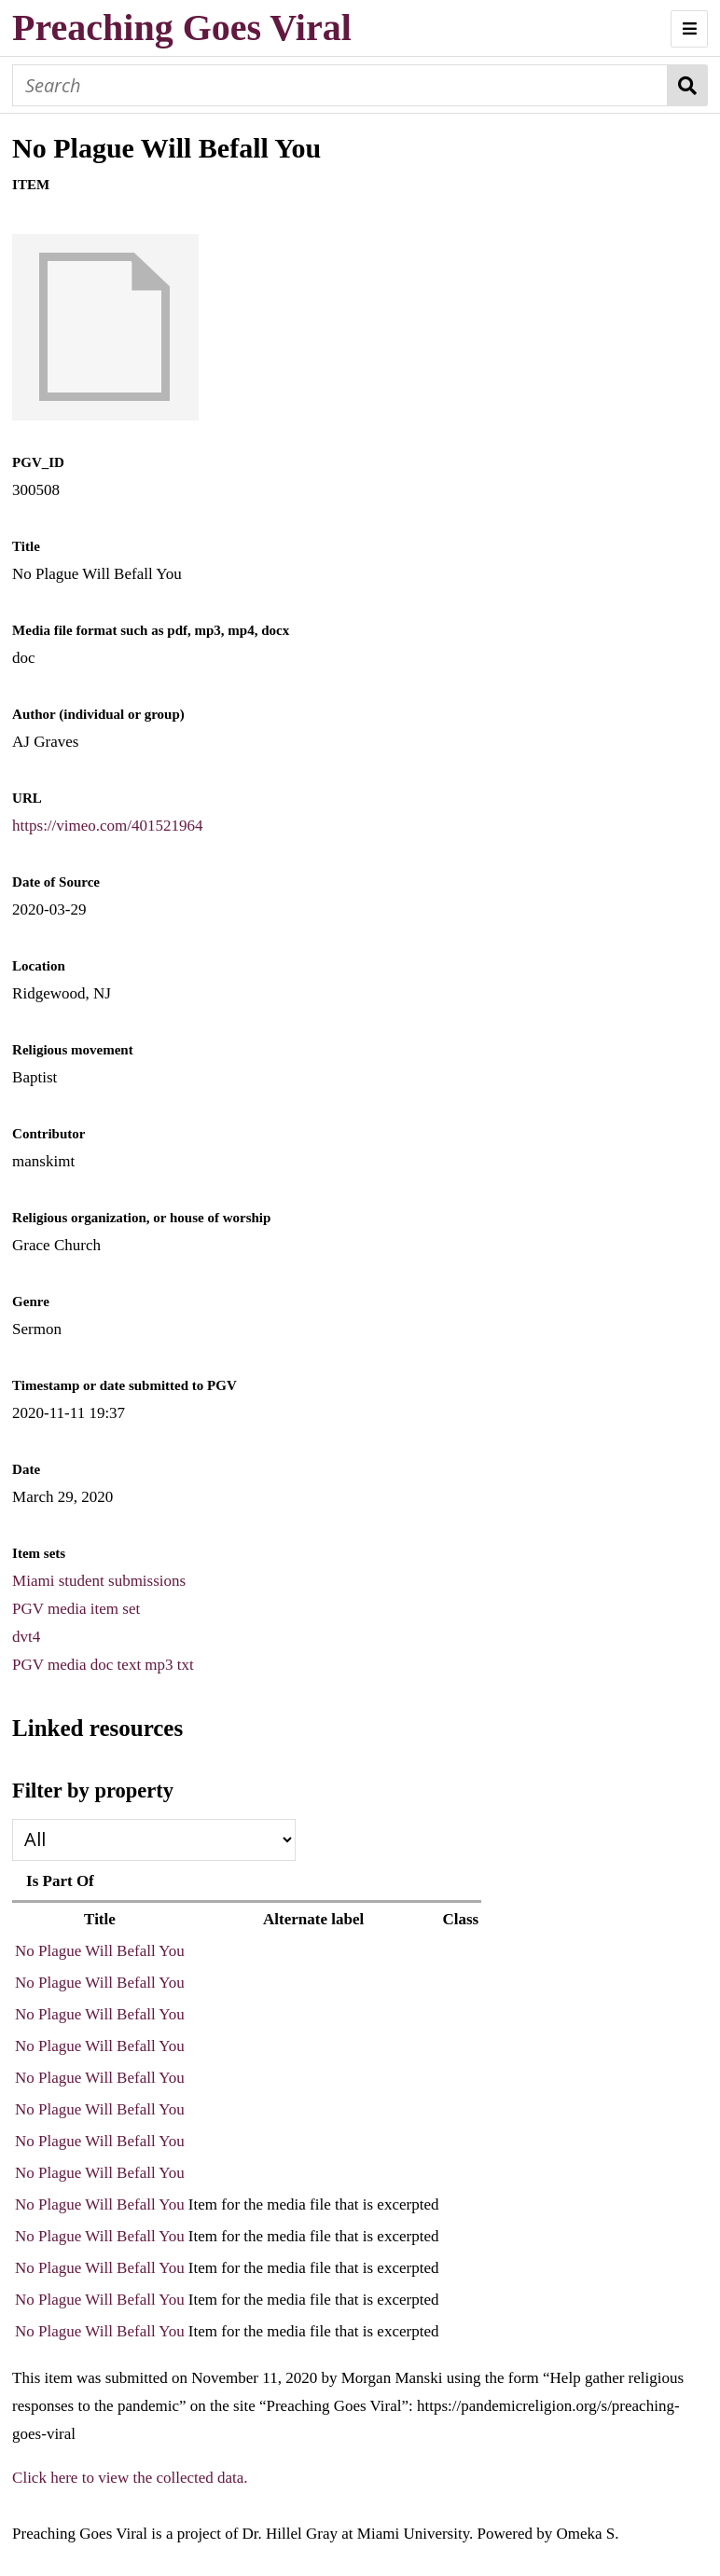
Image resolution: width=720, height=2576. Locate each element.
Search (688, 85)
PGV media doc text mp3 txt (103, 1665)
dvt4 (26, 1637)
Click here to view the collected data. (130, 2477)
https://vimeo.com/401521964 (107, 825)
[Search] (340, 85)
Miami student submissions (99, 1581)
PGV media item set (76, 1609)
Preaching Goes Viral (182, 27)
